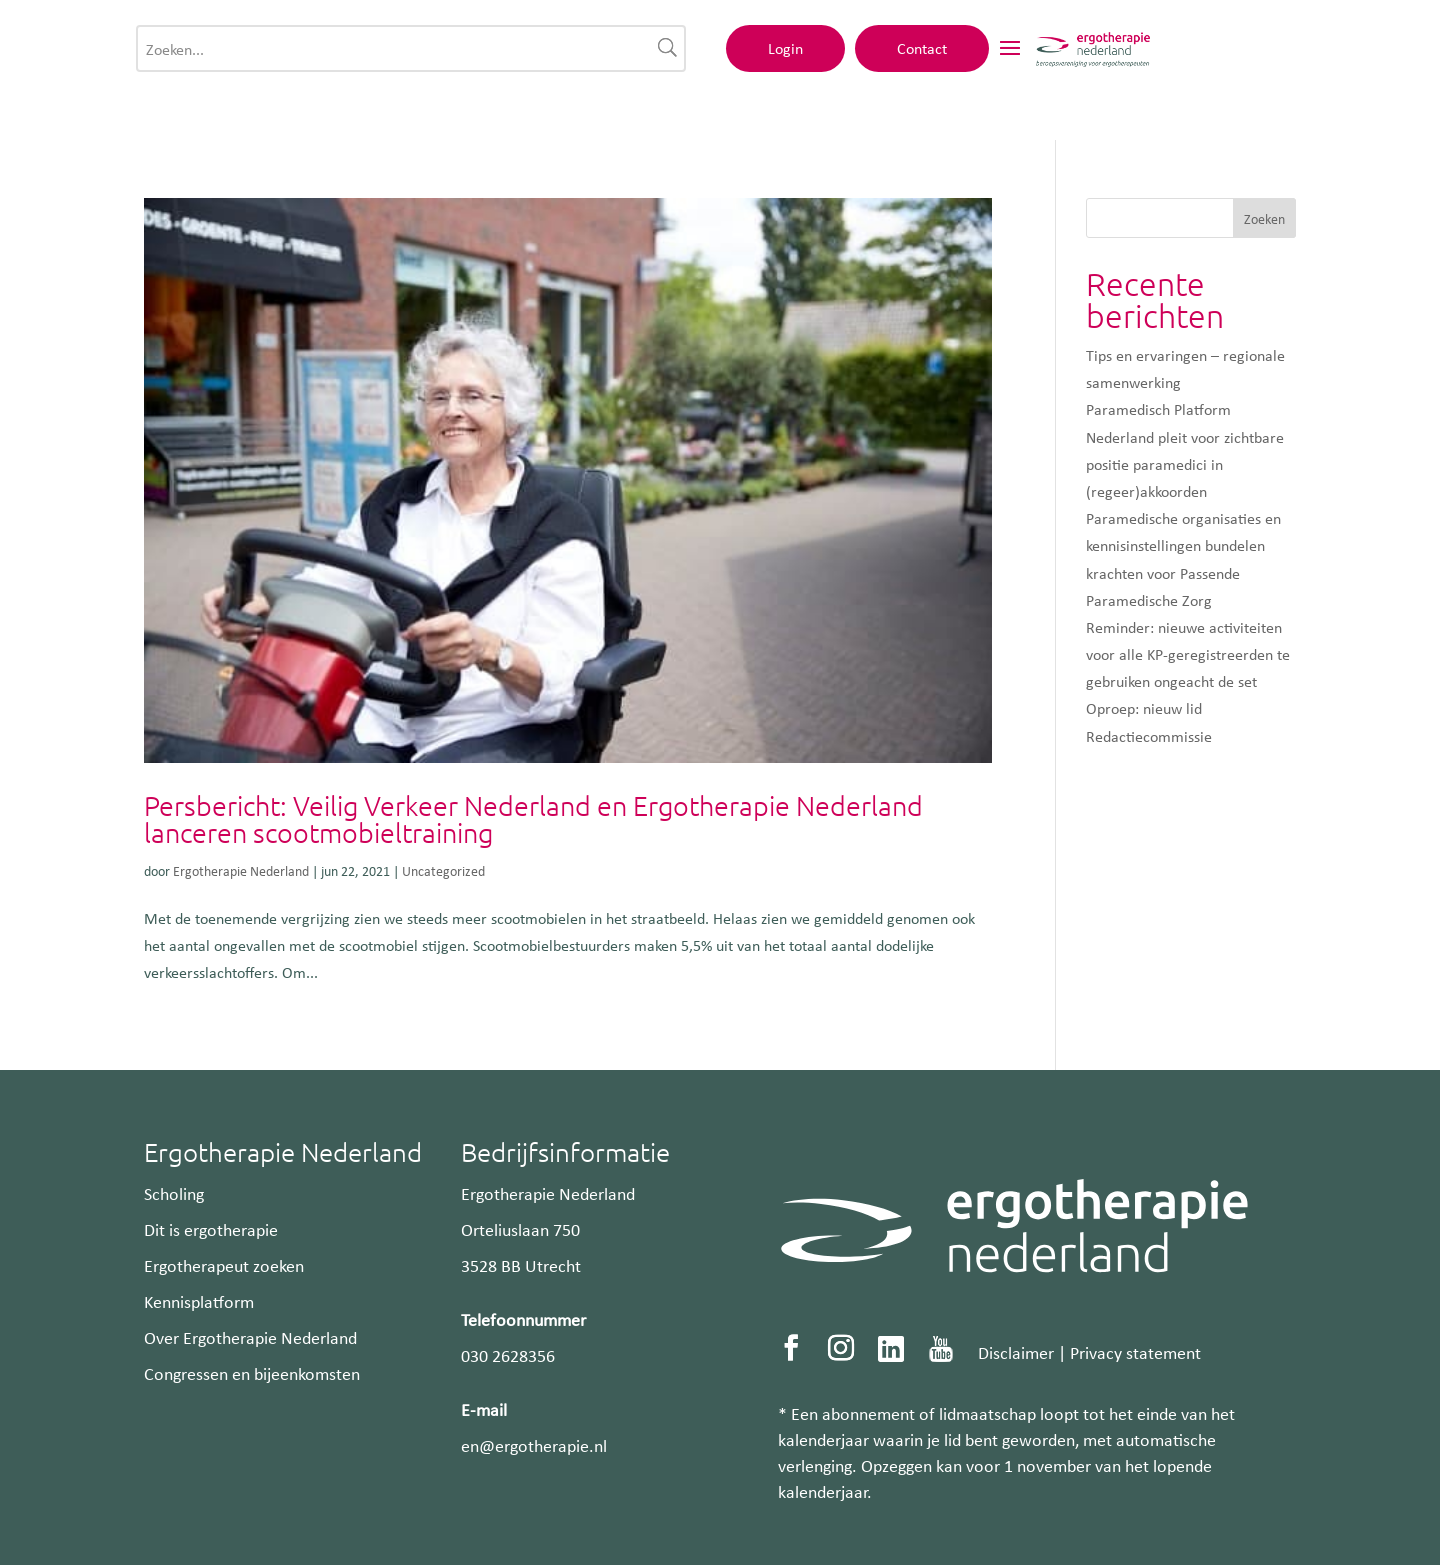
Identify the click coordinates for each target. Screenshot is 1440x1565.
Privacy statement (1135, 1352)
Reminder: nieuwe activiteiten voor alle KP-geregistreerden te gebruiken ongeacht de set (1188, 654)
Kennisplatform (199, 1301)
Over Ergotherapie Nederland (250, 1337)
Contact (1192, 57)
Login (1055, 57)
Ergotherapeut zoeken (224, 1265)
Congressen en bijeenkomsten (252, 1373)
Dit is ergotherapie (211, 1229)
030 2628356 (508, 1355)
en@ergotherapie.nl (534, 1445)
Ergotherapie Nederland (241, 870)
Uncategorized (443, 870)
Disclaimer (1016, 1352)
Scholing (174, 1193)
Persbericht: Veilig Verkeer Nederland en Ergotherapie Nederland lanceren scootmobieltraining (533, 819)
